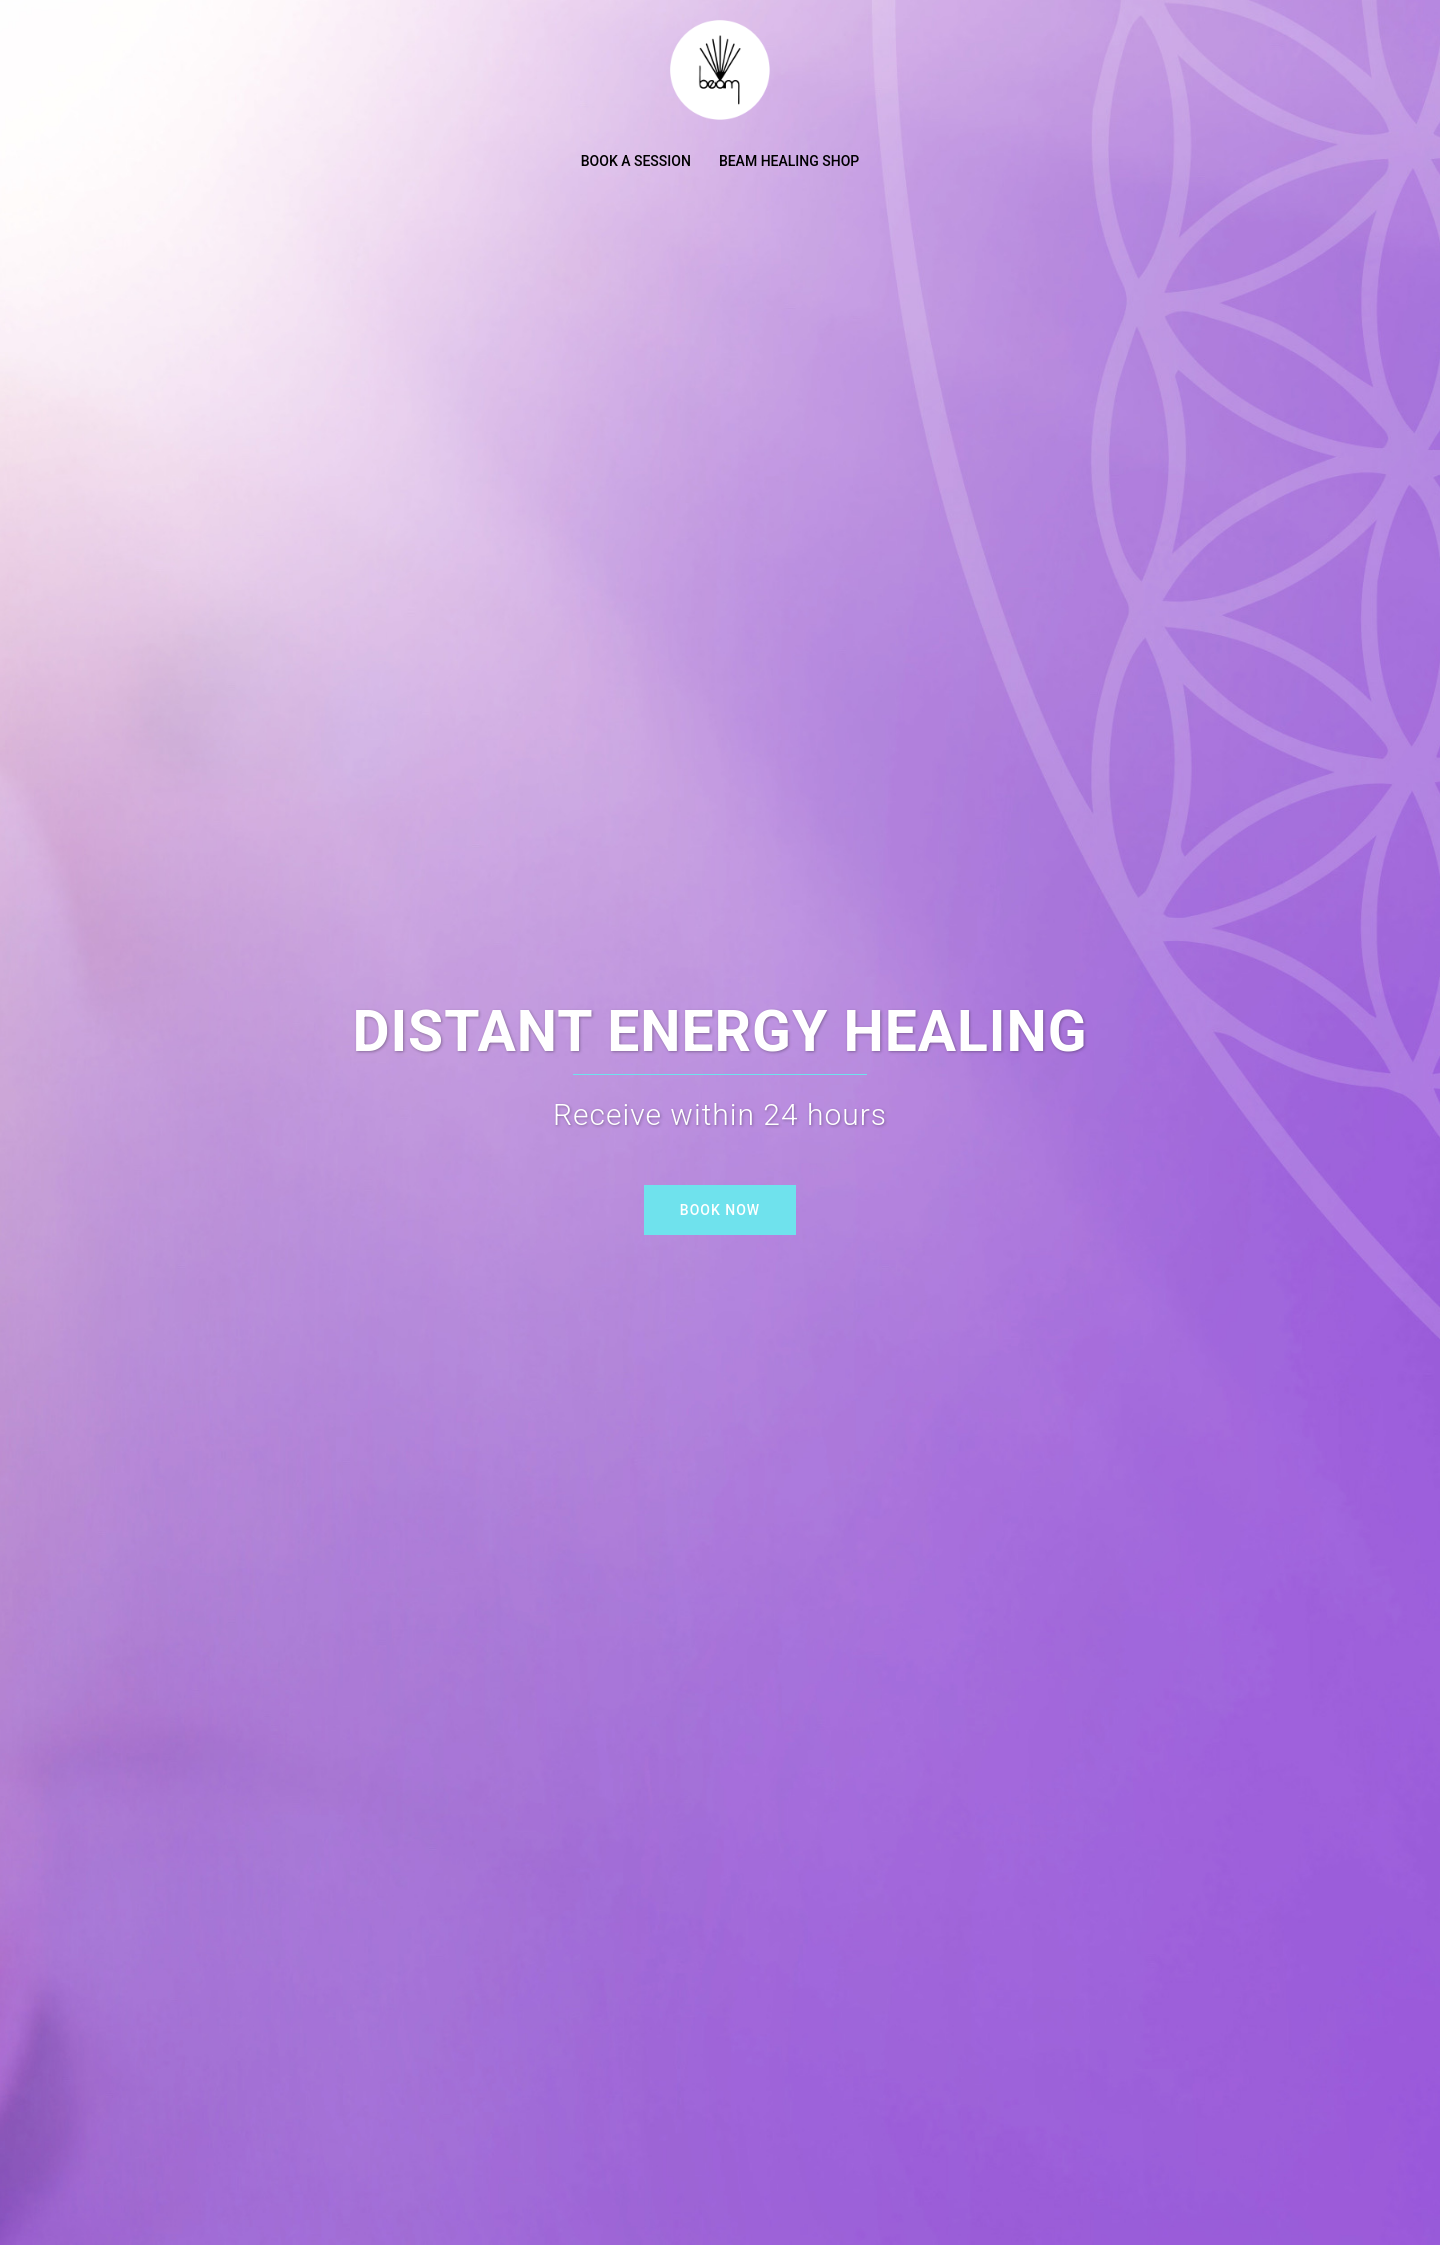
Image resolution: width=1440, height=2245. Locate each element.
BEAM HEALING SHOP (789, 161)
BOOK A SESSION (636, 161)
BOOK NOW (720, 1210)
